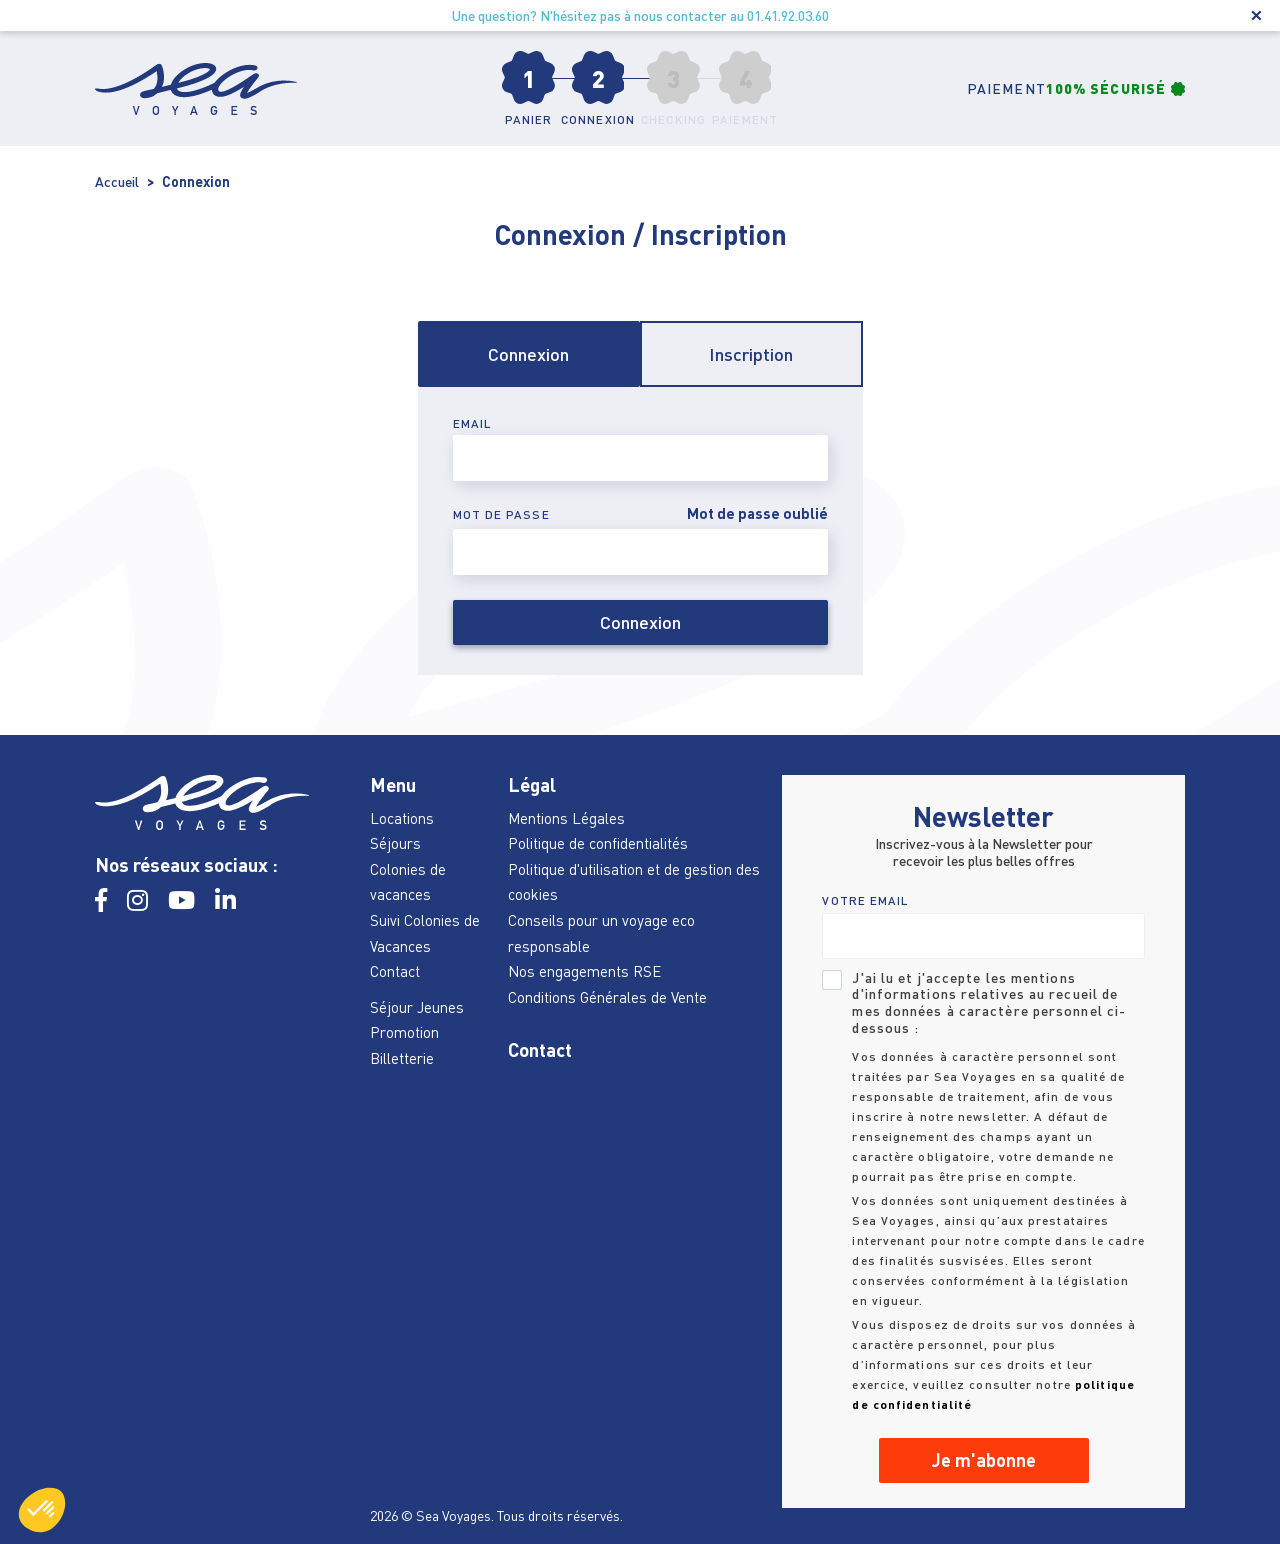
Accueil (117, 181)
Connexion (528, 354)
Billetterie (402, 1058)
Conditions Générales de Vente (607, 997)
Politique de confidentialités (598, 843)
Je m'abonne (984, 1460)
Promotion (404, 1032)
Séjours (395, 843)
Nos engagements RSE (584, 971)
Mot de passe (501, 514)
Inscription (751, 354)
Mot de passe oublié (757, 513)
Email (473, 423)
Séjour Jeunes (417, 1007)
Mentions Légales (566, 818)
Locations (402, 818)
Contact (395, 971)
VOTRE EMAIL (865, 900)
